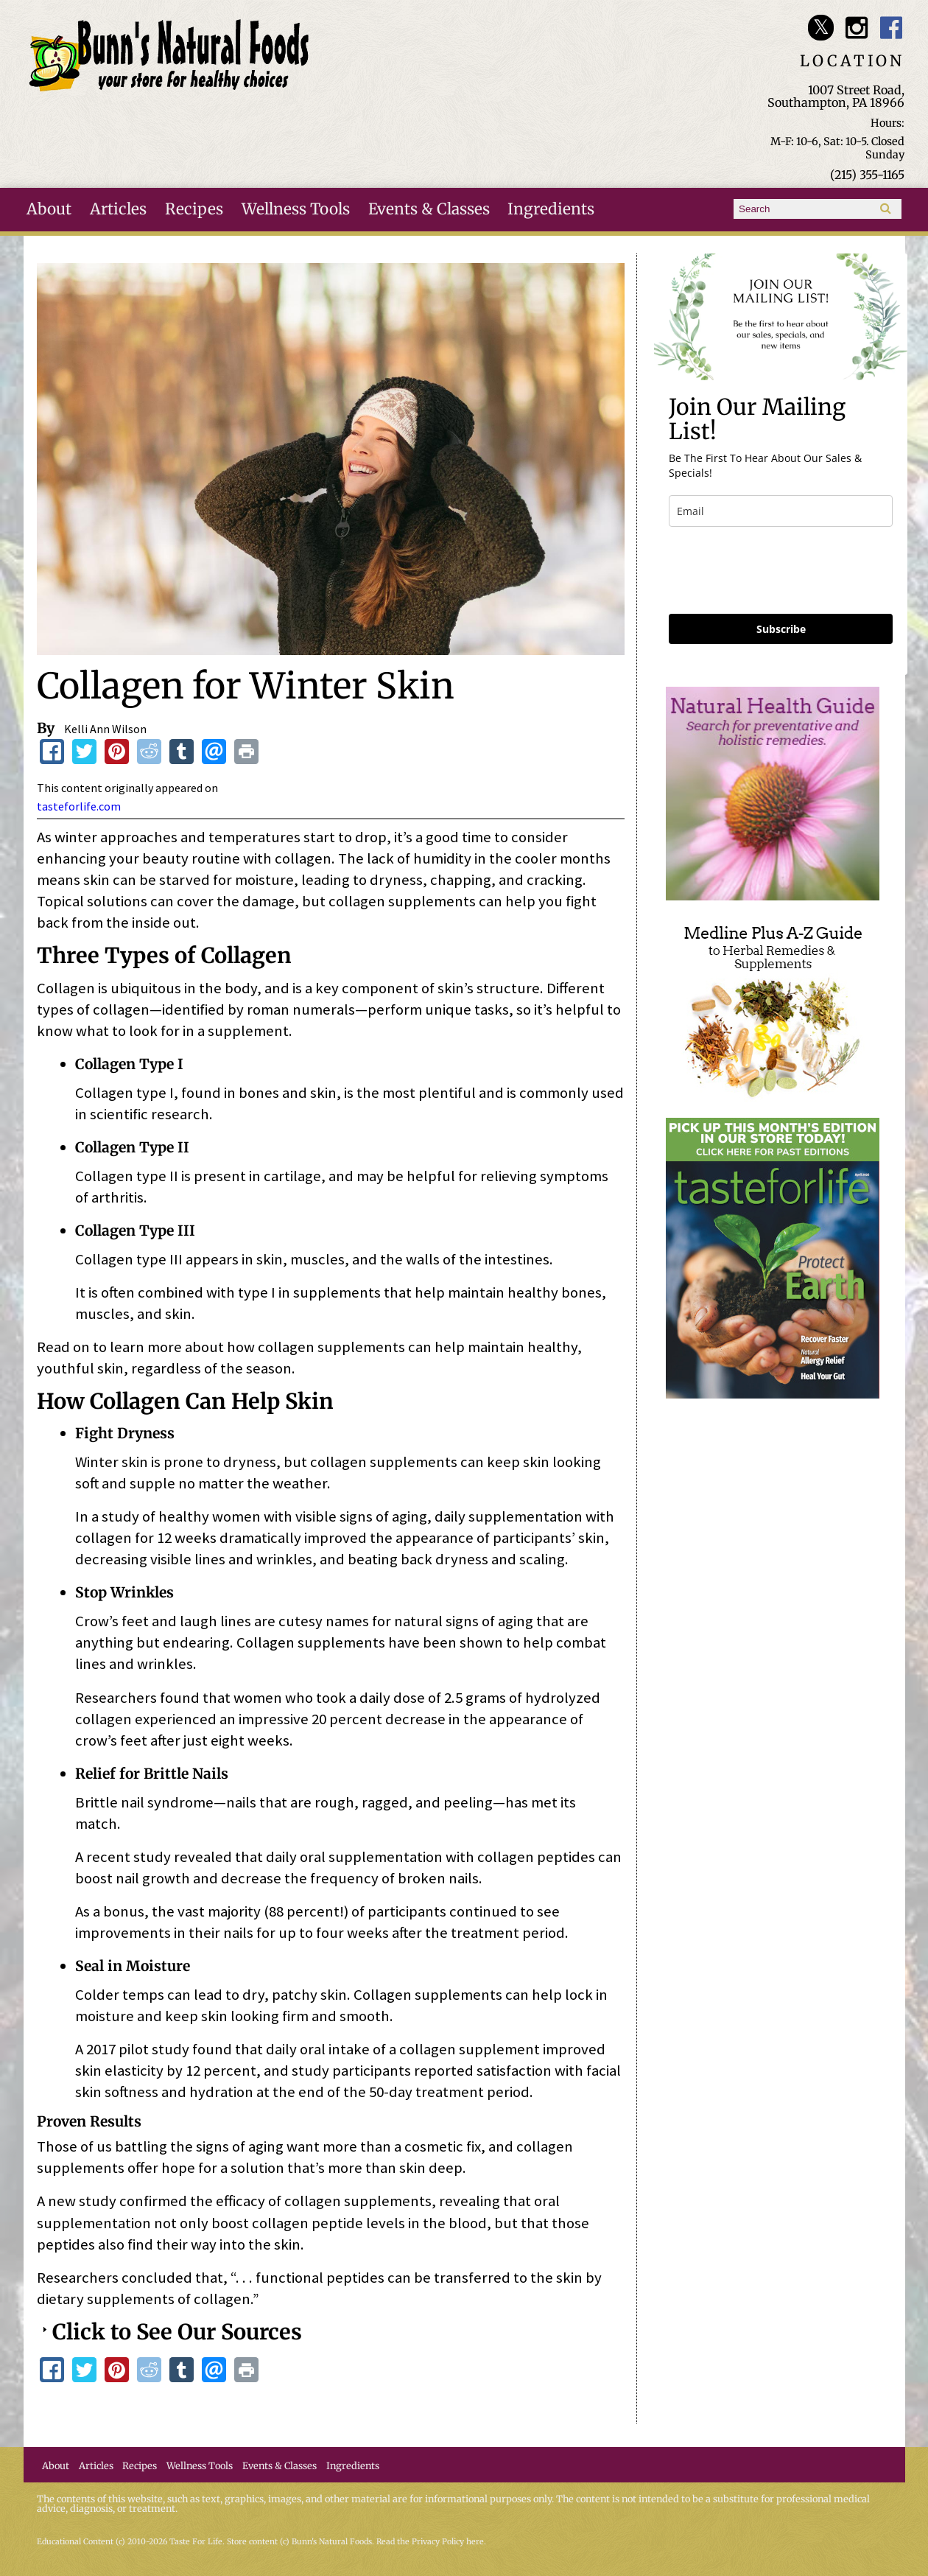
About (49, 209)
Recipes (194, 209)
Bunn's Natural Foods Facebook (891, 28)
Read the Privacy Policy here (430, 2542)
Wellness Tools (296, 209)
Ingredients (550, 209)
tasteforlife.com (79, 806)
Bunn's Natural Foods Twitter (821, 28)
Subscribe (781, 629)
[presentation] (781, 570)
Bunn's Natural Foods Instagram (856, 28)
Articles (118, 209)
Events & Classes (429, 209)
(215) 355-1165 (867, 174)
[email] (781, 511)
